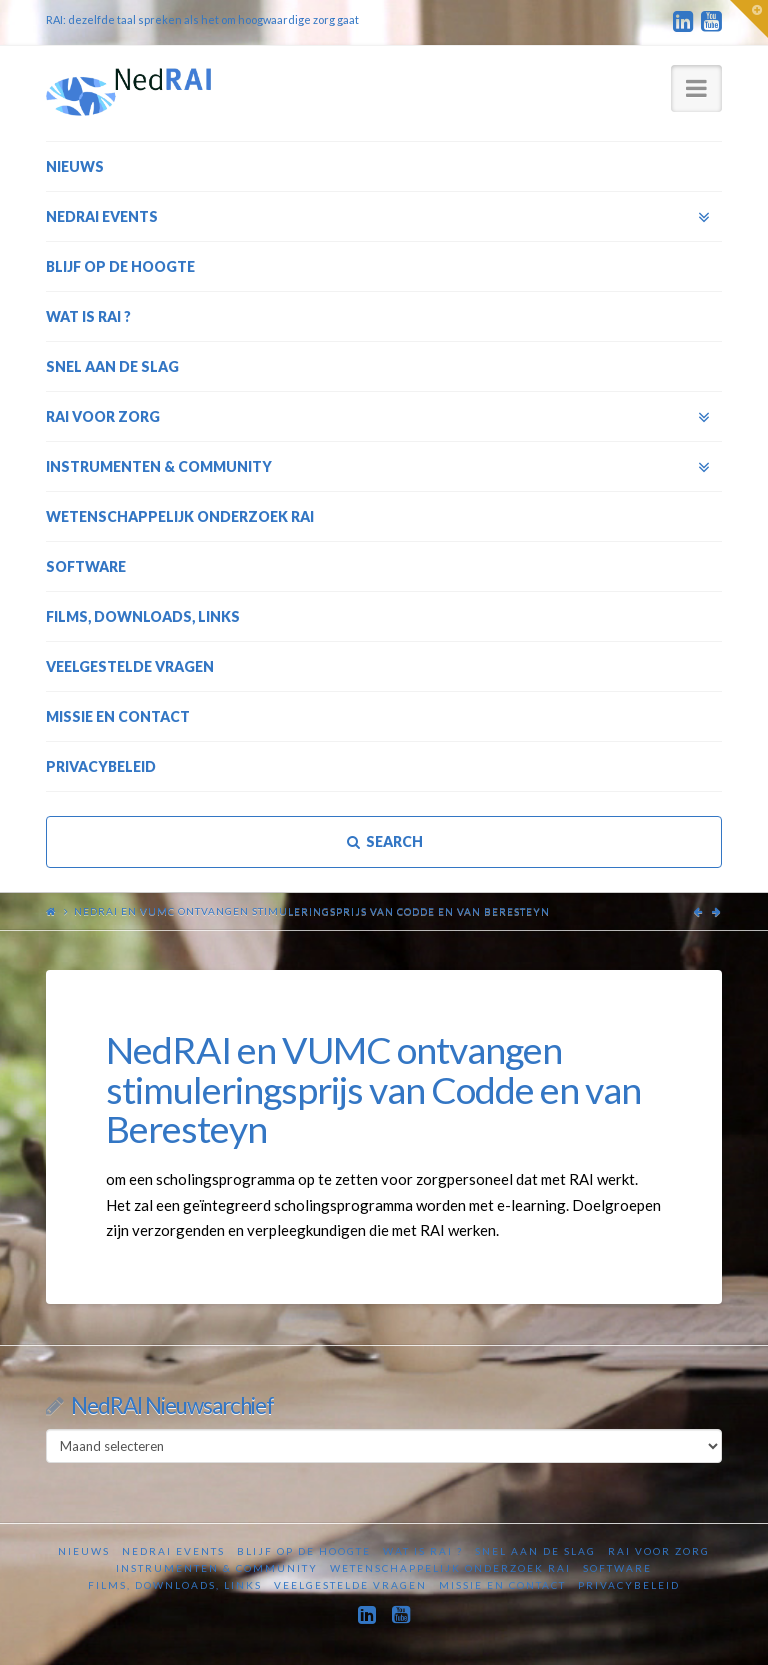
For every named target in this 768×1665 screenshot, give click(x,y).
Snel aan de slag (535, 1551)
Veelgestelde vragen (350, 1585)
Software (617, 1568)
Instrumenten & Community (217, 1568)
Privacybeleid (629, 1585)
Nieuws (84, 1551)
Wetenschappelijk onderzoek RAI (450, 1568)
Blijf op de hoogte (304, 1551)
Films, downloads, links (175, 1585)
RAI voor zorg (659, 1551)
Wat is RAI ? (423, 1551)
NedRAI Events (173, 1551)
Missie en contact (502, 1585)
